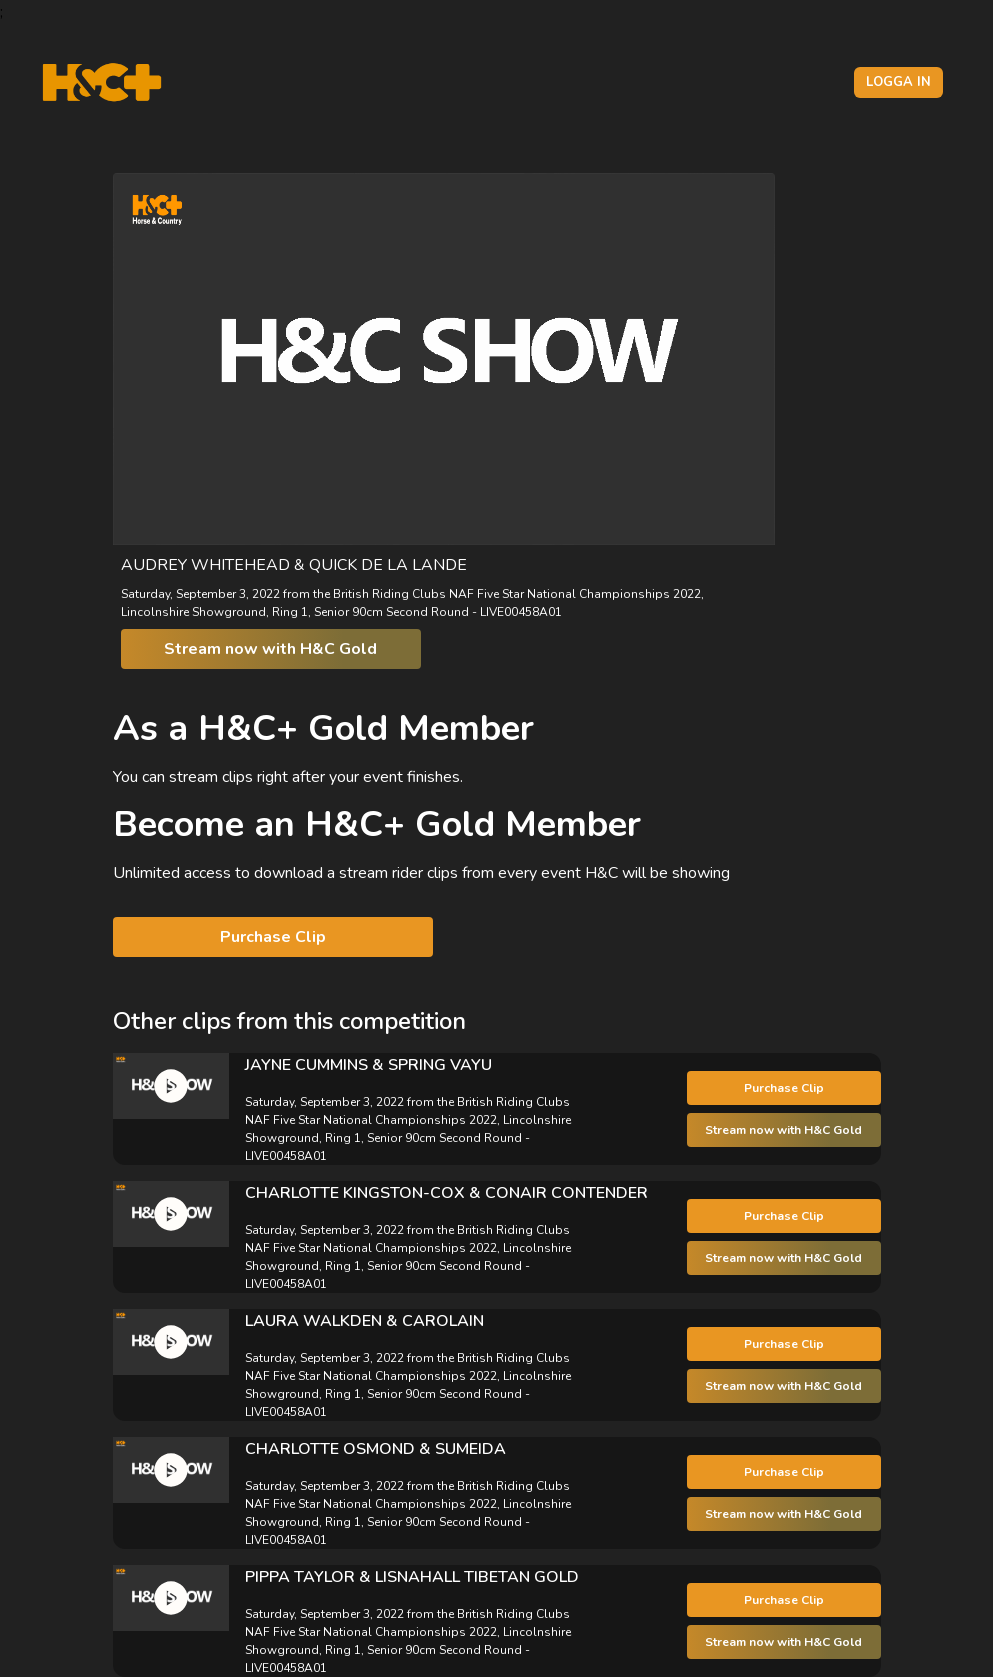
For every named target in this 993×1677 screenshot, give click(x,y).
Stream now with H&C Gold (270, 649)
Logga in (898, 82)
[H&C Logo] (101, 82)
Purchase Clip (273, 937)
